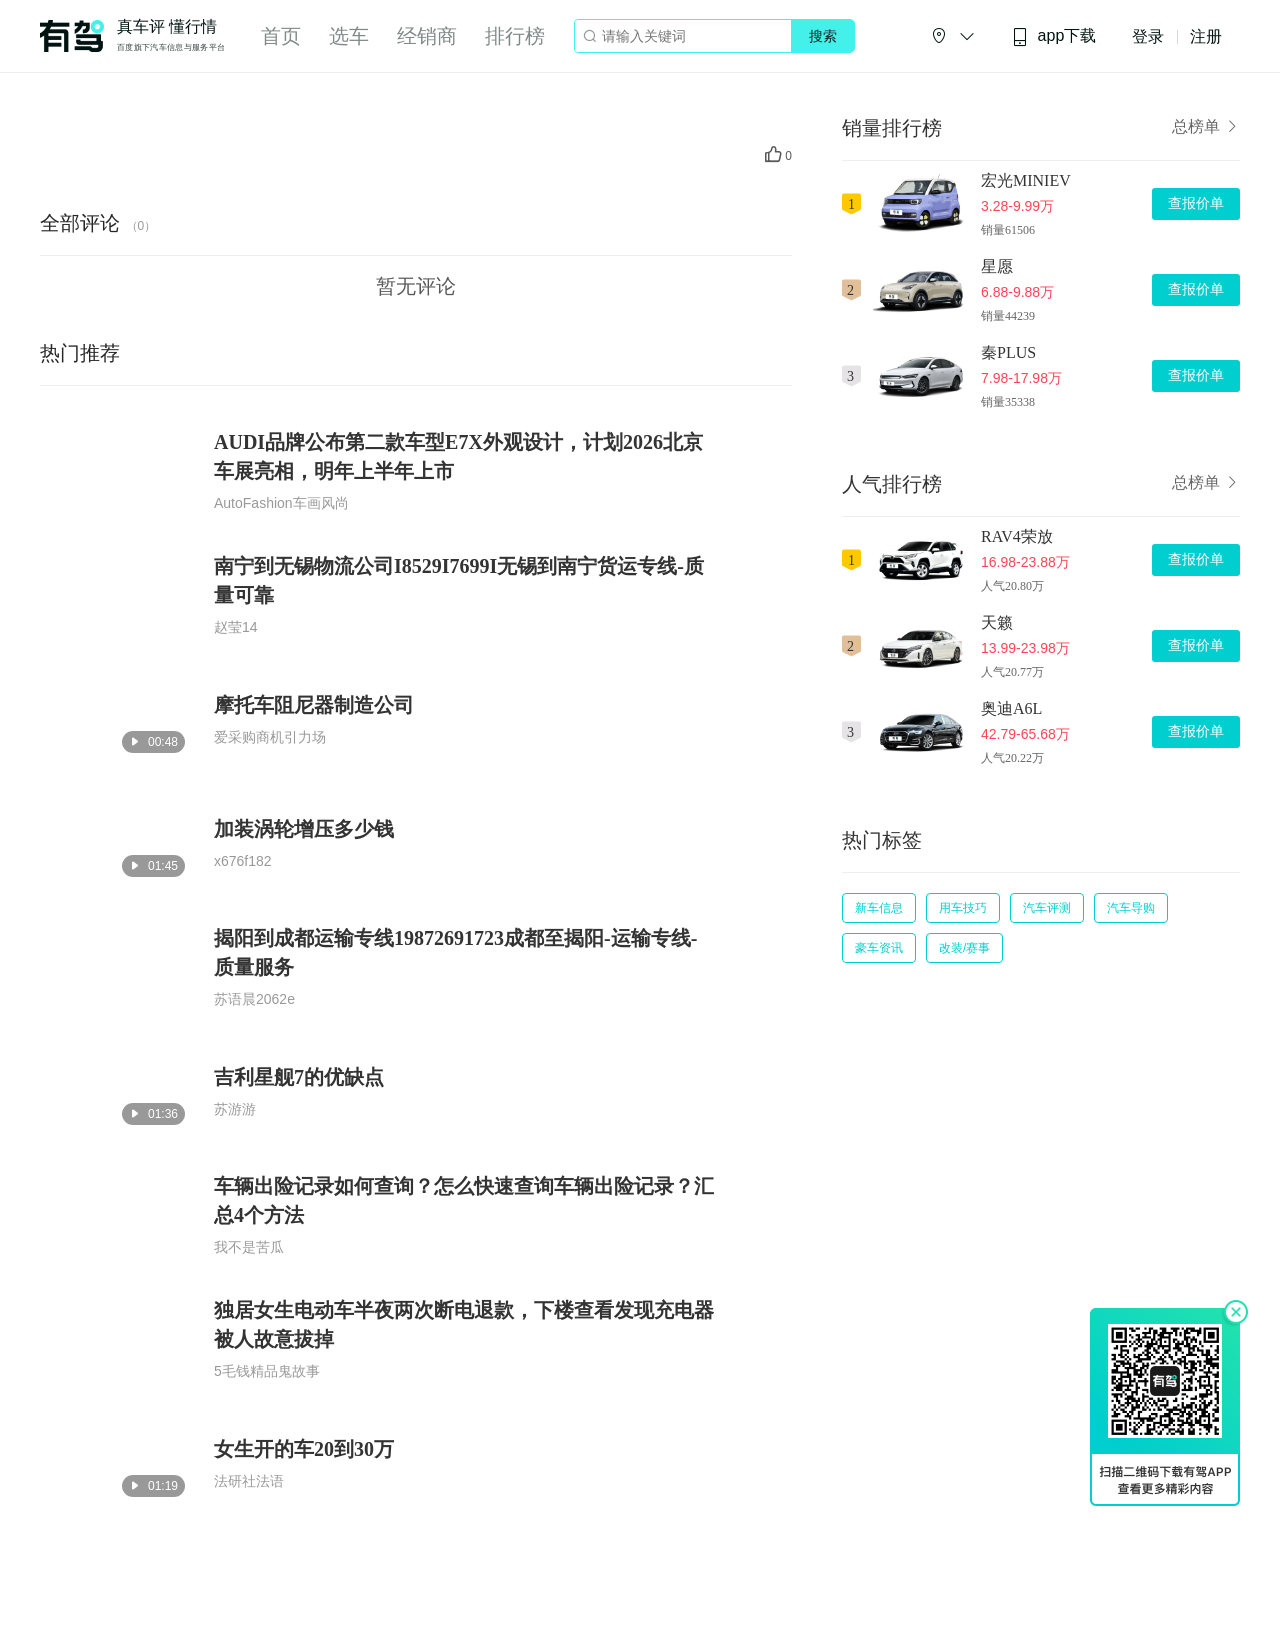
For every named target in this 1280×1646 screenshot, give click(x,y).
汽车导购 (1131, 908)
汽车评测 (1047, 908)
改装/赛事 (964, 948)
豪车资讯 (879, 948)
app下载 (1054, 36)
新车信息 (879, 908)
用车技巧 (963, 908)
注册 (1206, 36)
